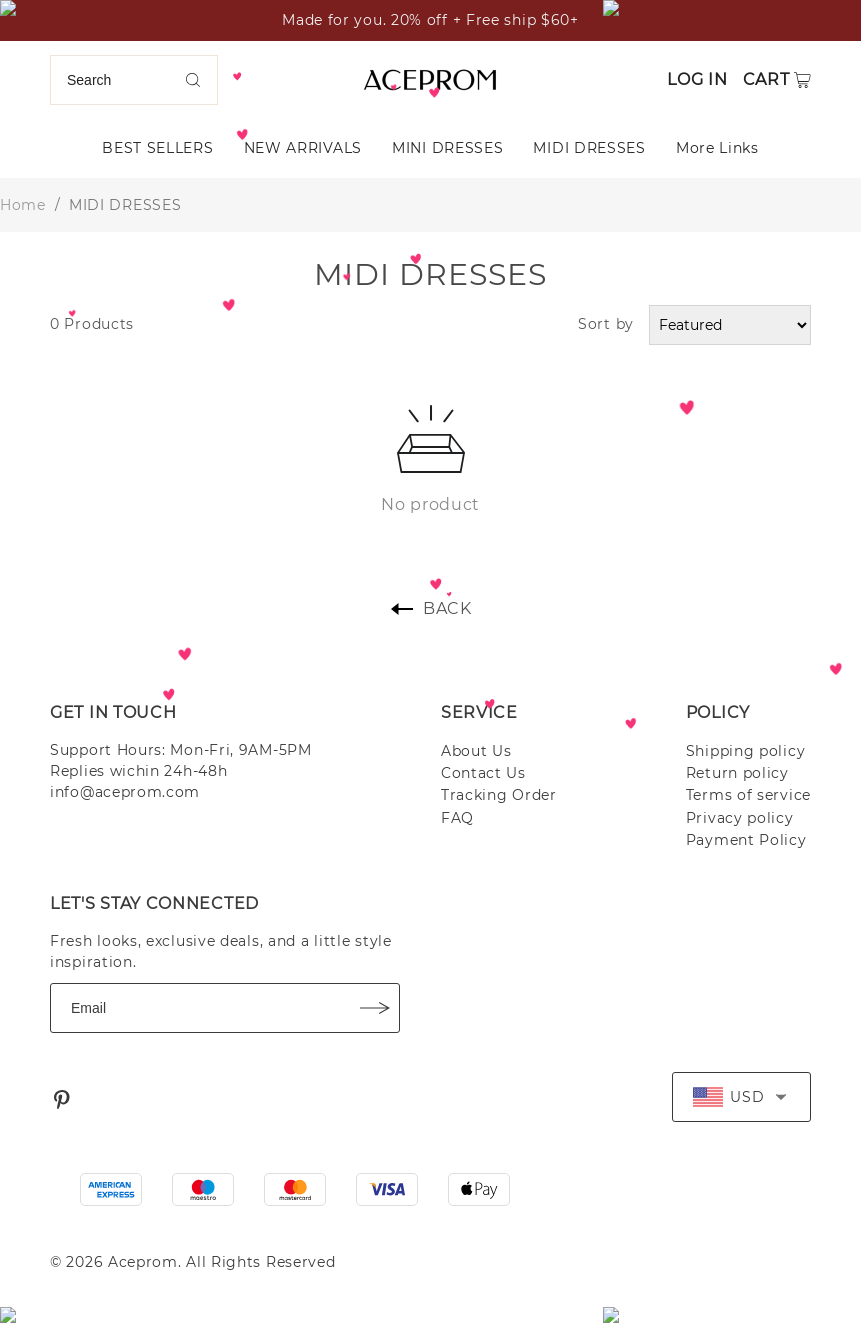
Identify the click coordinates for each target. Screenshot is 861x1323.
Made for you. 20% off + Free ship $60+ (430, 20)
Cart (766, 79)
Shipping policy (746, 751)
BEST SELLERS (157, 148)
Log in (697, 79)
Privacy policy (740, 818)
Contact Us (483, 773)
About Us (476, 751)
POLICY (718, 712)
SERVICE (479, 712)
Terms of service (748, 795)
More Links (717, 148)
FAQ (457, 818)
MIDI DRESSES (589, 148)
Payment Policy (746, 840)
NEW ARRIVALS (303, 148)
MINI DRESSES (447, 148)
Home (23, 205)
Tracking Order (499, 795)
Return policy (737, 773)
